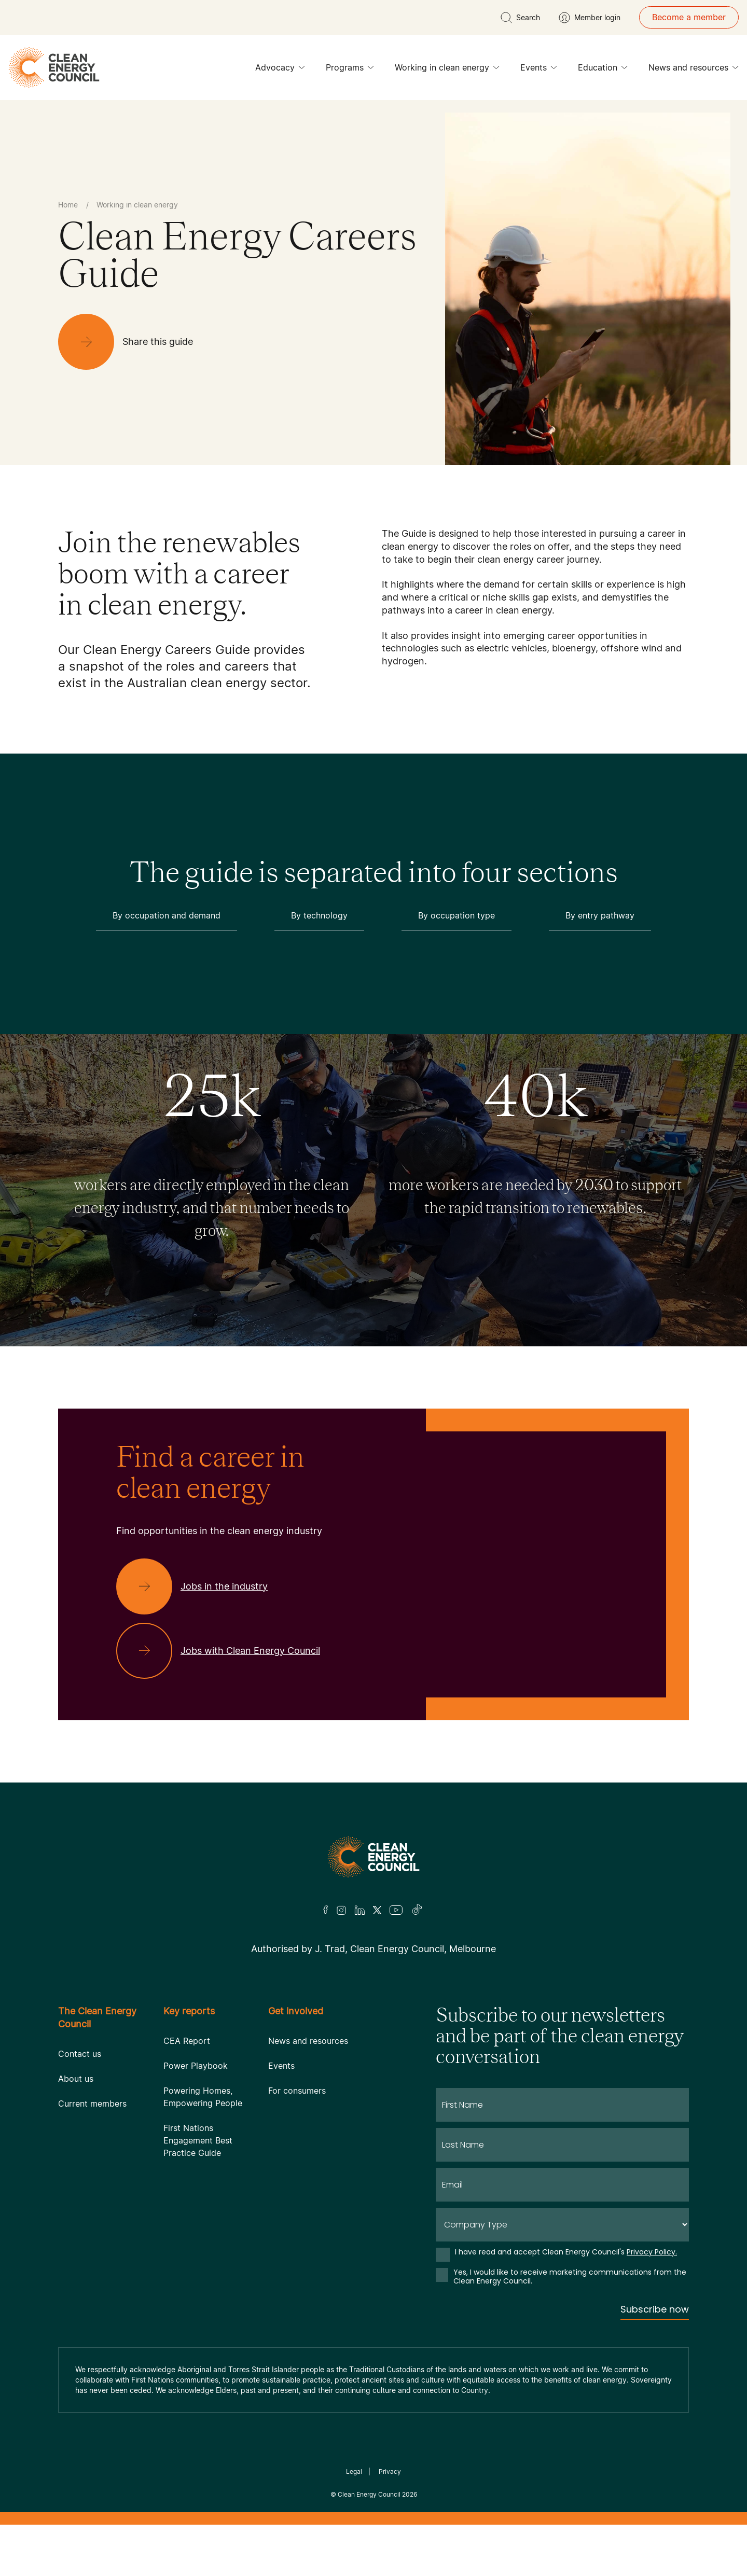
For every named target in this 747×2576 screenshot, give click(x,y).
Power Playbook (195, 2065)
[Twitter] (377, 1910)
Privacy (390, 2471)
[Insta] (341, 1910)
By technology (319, 915)
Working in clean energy (447, 70)
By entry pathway (599, 915)
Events (538, 70)
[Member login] (589, 17)
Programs (350, 70)
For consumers (297, 2090)
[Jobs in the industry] (200, 1586)
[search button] (520, 17)
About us (75, 2078)
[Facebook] (325, 1909)
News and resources (693, 70)
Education (603, 70)
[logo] (54, 67)
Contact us (79, 2054)
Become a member (689, 17)
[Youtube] (396, 1910)
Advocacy (280, 70)
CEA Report (186, 2041)
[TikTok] (417, 1910)
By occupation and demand (166, 915)
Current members (92, 2103)
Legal (354, 2471)
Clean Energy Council (369, 2494)
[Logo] (373, 1856)
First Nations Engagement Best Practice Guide (197, 2140)
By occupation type (456, 915)
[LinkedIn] (359, 1910)
